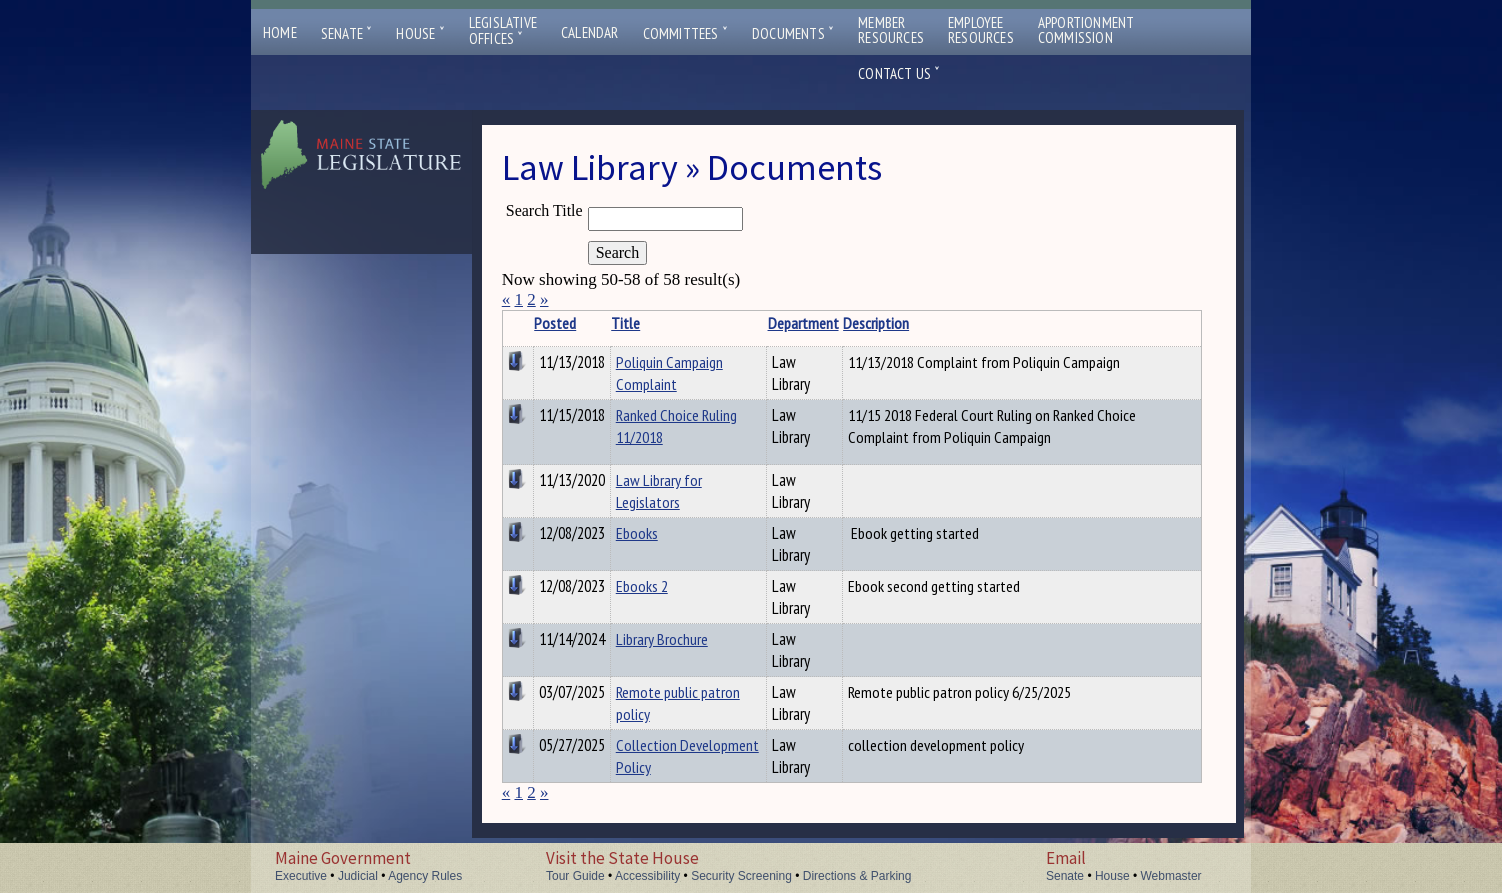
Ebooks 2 (642, 586)
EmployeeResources (981, 30)
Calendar (590, 32)
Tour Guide (575, 876)
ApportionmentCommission (1086, 30)
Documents (793, 33)
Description (876, 323)
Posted (555, 323)
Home (280, 32)
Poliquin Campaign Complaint (669, 373)
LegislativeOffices (503, 31)
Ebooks (637, 533)
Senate (347, 33)
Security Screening (741, 876)
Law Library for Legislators (659, 491)
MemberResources (891, 30)
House (420, 33)
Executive (301, 876)
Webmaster (1170, 876)
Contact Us (899, 73)
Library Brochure (662, 639)
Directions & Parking (857, 876)
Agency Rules (425, 876)
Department (803, 323)
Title (625, 323)
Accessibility (647, 876)
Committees (685, 33)
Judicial (358, 876)
